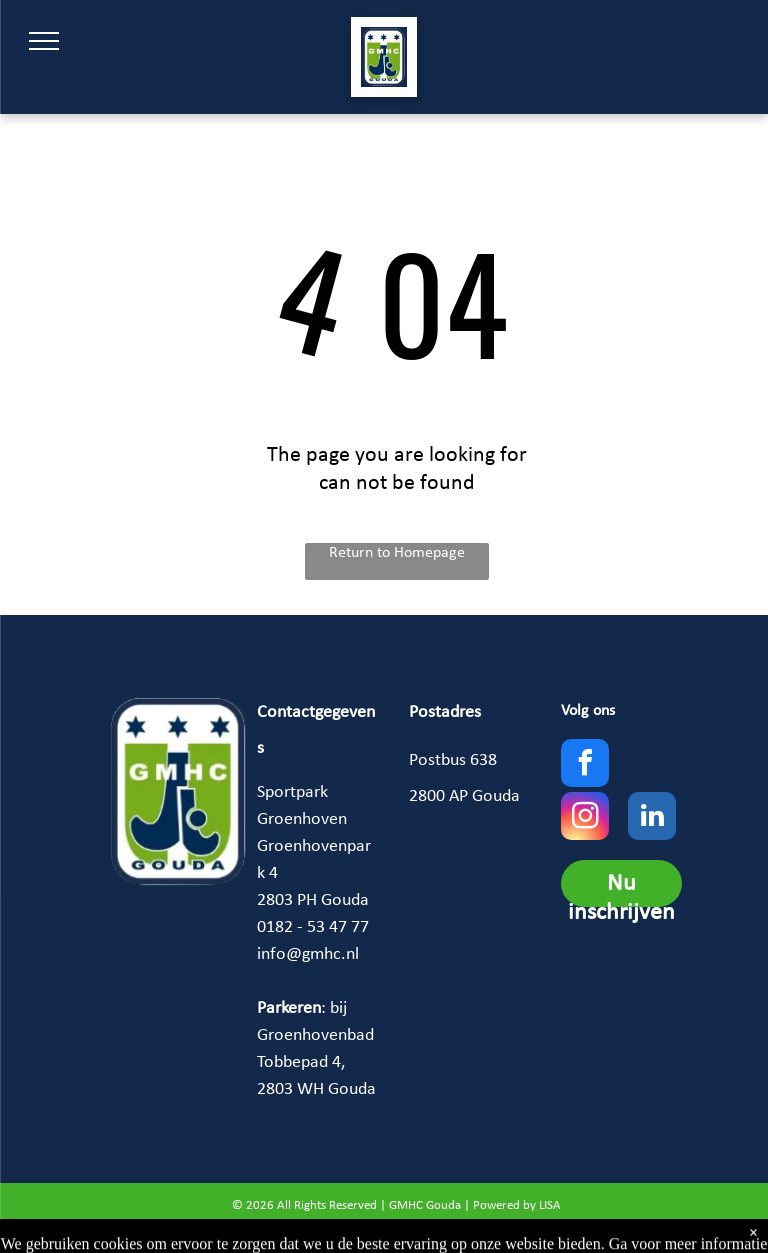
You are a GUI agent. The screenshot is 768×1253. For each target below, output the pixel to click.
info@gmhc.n (306, 954)
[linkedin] (652, 818)
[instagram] (585, 818)
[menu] (44, 41)
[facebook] (585, 765)
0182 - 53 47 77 (313, 927)
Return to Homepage (397, 553)
